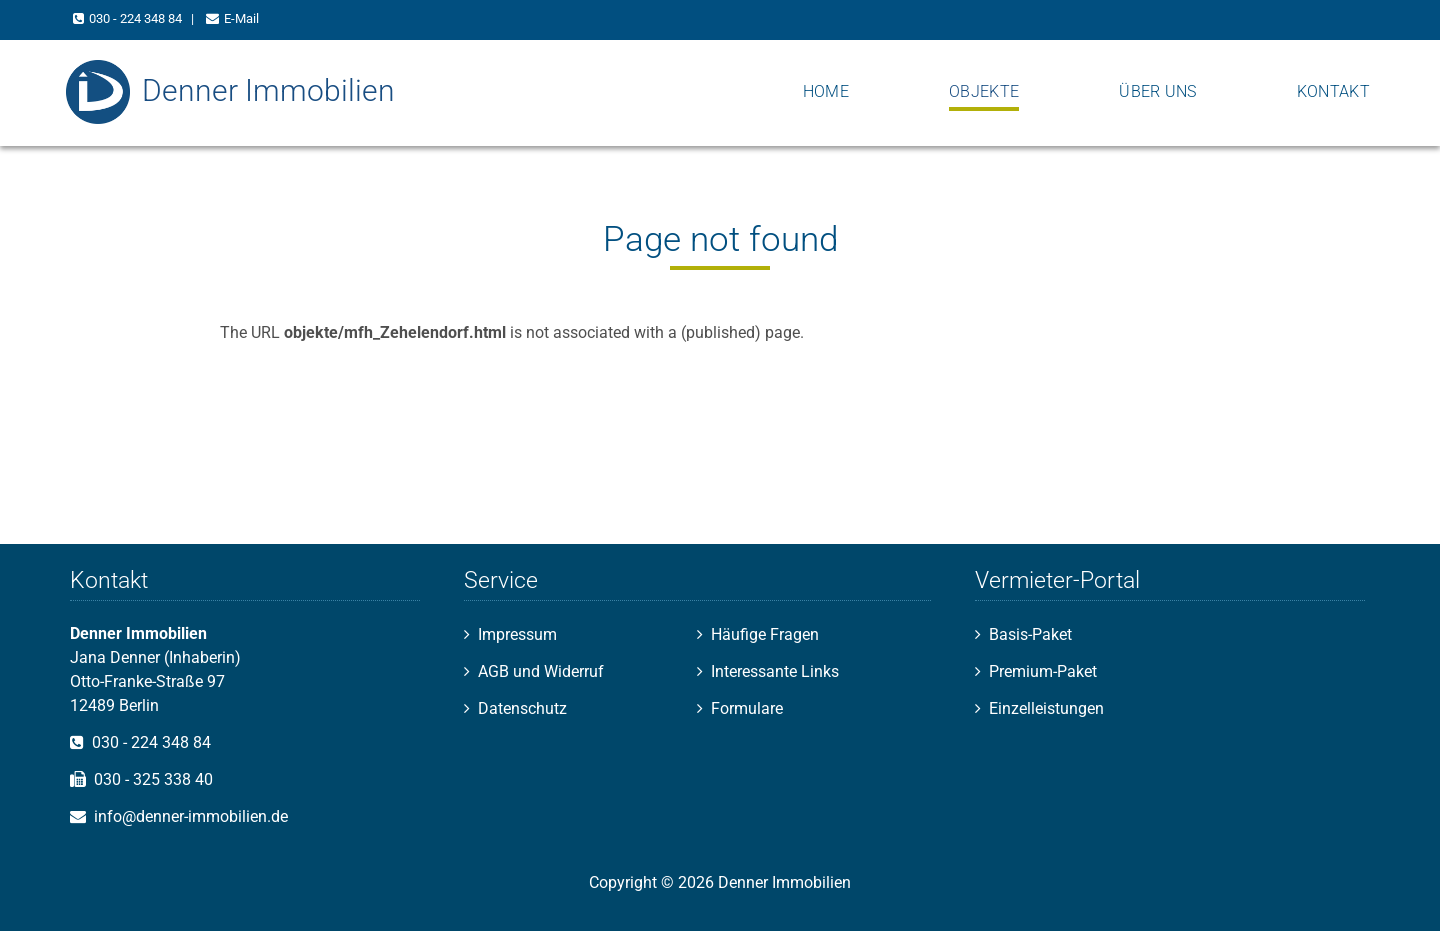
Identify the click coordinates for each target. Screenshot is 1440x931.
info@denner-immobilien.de (191, 816)
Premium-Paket (1043, 671)
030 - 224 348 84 (135, 18)
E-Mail (241, 18)
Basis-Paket (1030, 634)
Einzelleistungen (1046, 708)
